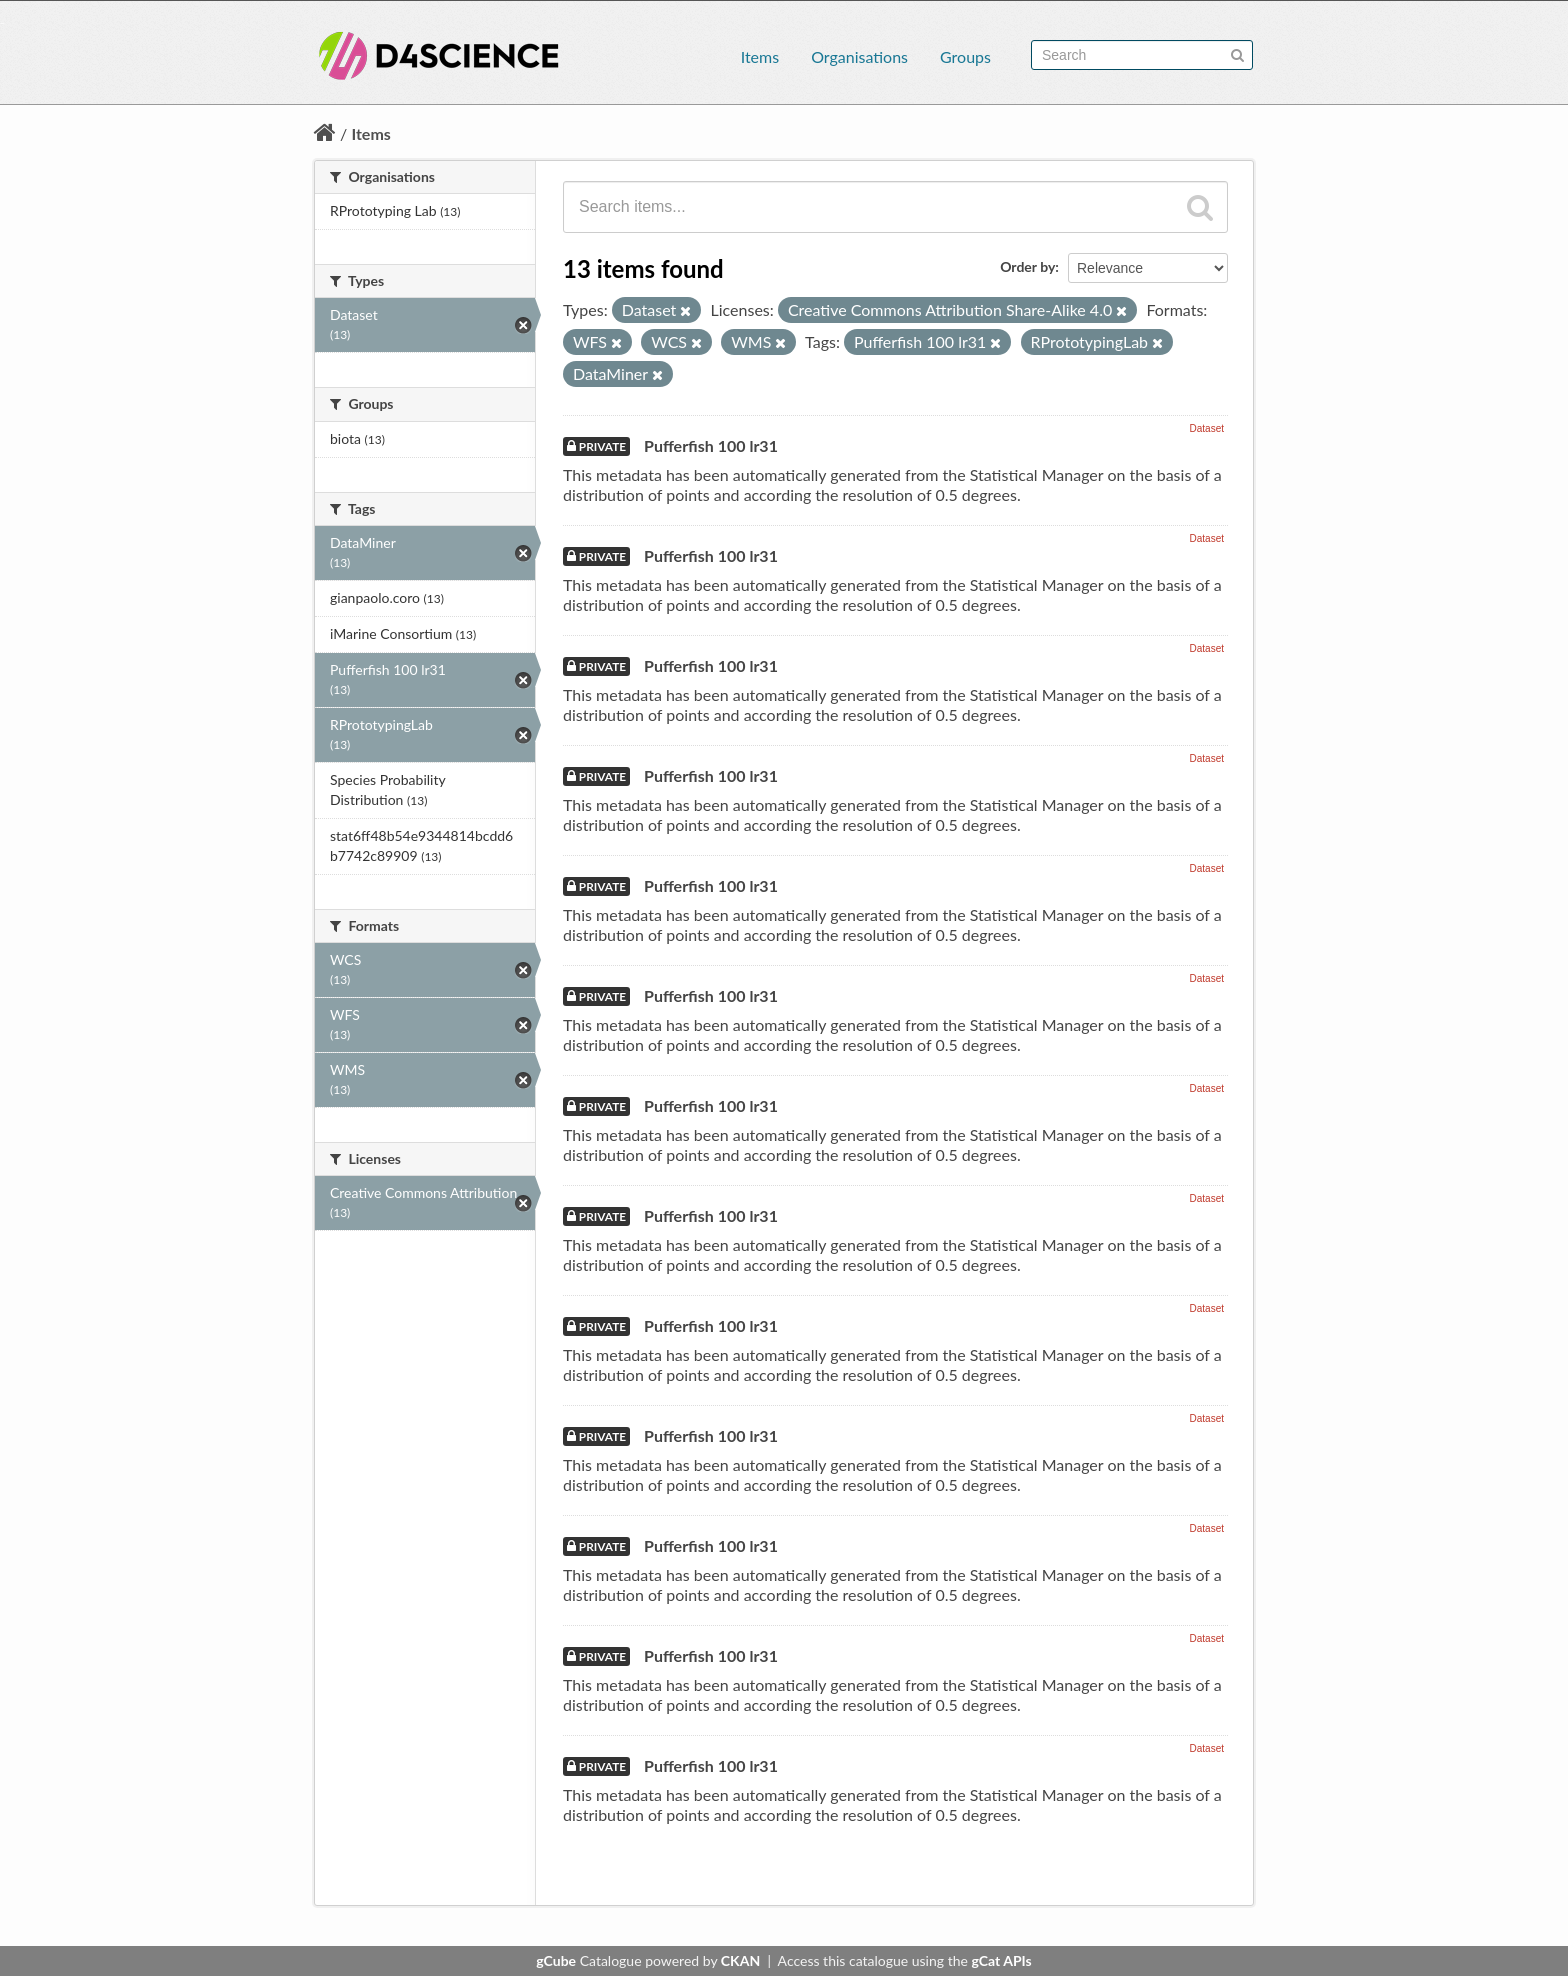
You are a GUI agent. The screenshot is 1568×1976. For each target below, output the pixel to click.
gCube (556, 1960)
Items (760, 56)
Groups (965, 56)
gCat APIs (1001, 1960)
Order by (1027, 266)
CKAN (740, 1960)
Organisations (859, 56)
